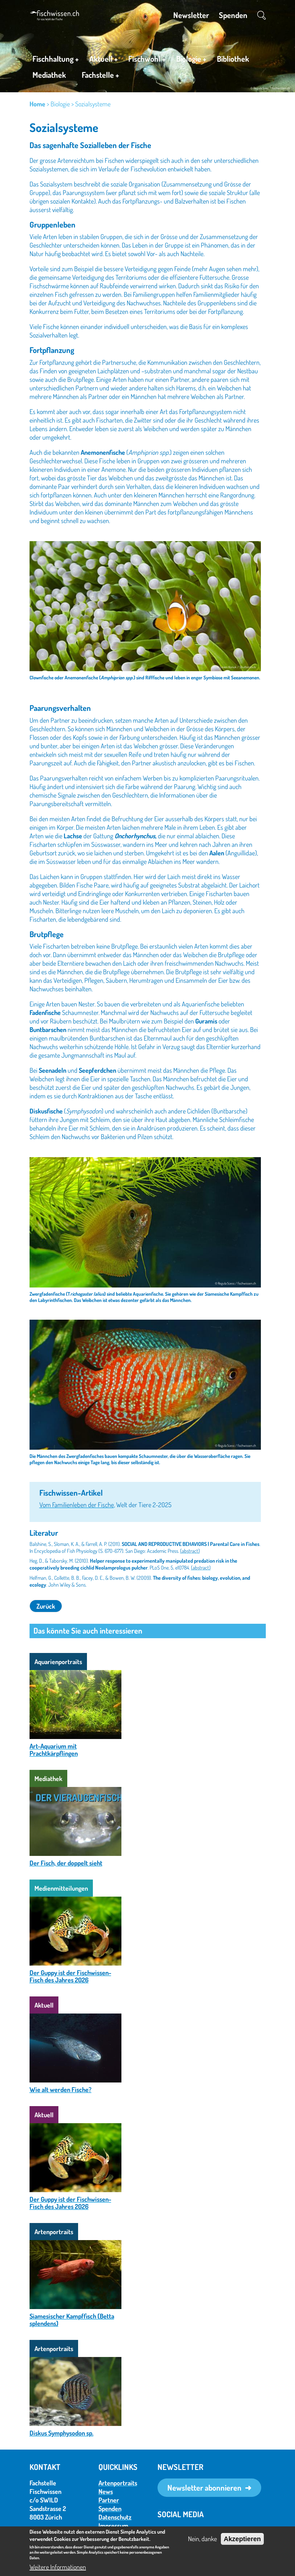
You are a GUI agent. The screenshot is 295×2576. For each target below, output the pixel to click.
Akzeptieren (242, 2539)
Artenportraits (117, 2482)
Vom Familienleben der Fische (76, 1504)
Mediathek (49, 75)
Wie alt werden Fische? (61, 2089)
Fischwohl (147, 60)
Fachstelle (100, 76)
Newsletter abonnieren (204, 2487)
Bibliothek (233, 59)
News (105, 2491)
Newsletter (191, 15)
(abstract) (190, 1551)
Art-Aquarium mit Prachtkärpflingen (54, 1749)
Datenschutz (115, 2517)
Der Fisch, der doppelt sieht (66, 1863)
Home (37, 103)
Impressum (113, 2525)
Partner (108, 2500)
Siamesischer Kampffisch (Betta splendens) (72, 2319)
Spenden (233, 15)
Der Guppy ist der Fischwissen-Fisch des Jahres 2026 (70, 1976)
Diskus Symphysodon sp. (62, 2433)
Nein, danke (202, 2538)
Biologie (191, 60)
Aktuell (103, 60)
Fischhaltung (55, 60)
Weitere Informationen (58, 2567)
